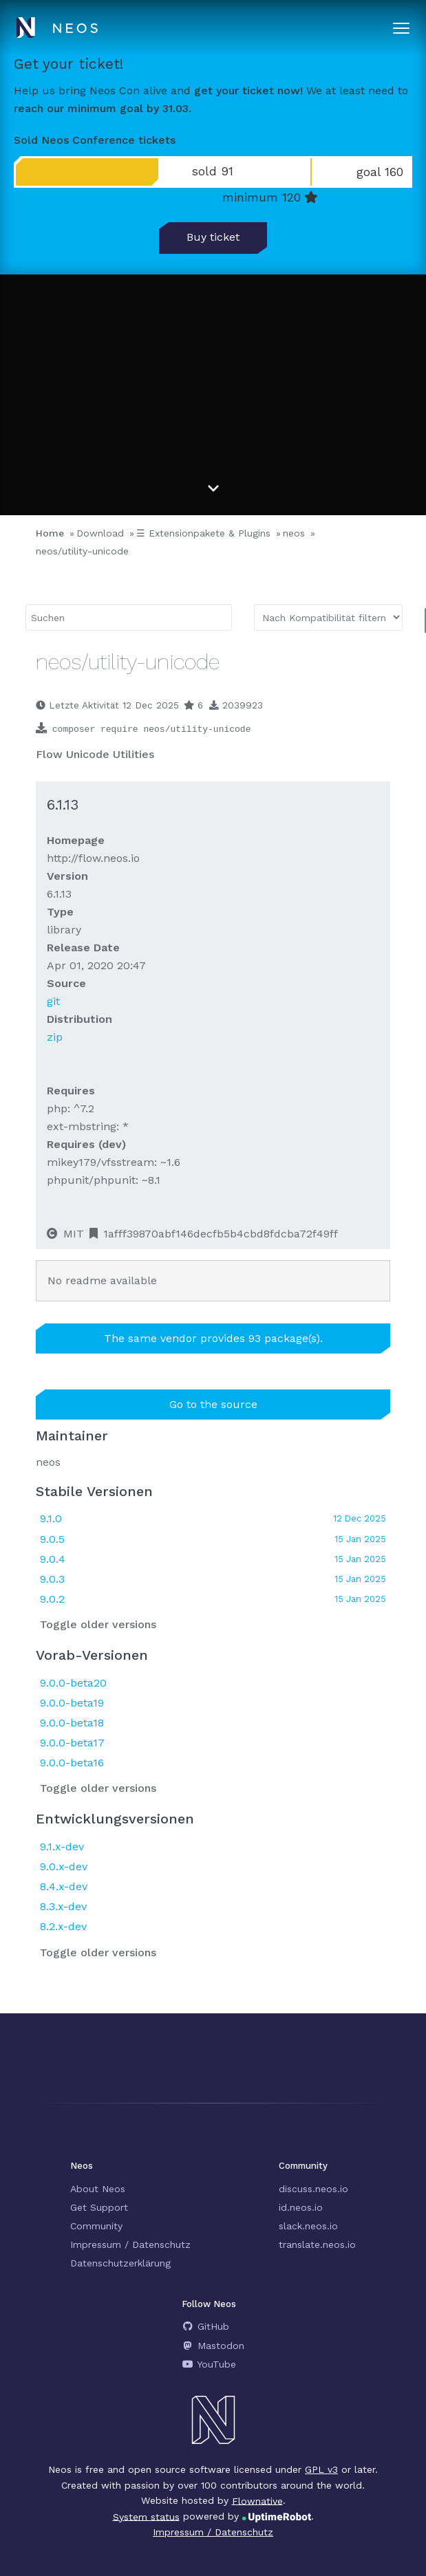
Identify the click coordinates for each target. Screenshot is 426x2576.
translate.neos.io (317, 2244)
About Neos (97, 2188)
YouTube (209, 2364)
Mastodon (213, 2345)
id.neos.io (301, 2207)
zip (55, 1036)
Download (100, 533)
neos (294, 533)
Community (96, 2225)
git (53, 1001)
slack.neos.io (308, 2225)
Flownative (257, 2500)
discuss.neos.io (313, 2188)
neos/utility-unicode (82, 550)
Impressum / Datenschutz (130, 2244)
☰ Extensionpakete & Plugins (203, 533)
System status (146, 2516)
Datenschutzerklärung (120, 2263)
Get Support (99, 2207)
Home (50, 533)
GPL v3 (321, 2469)
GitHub (205, 2326)
